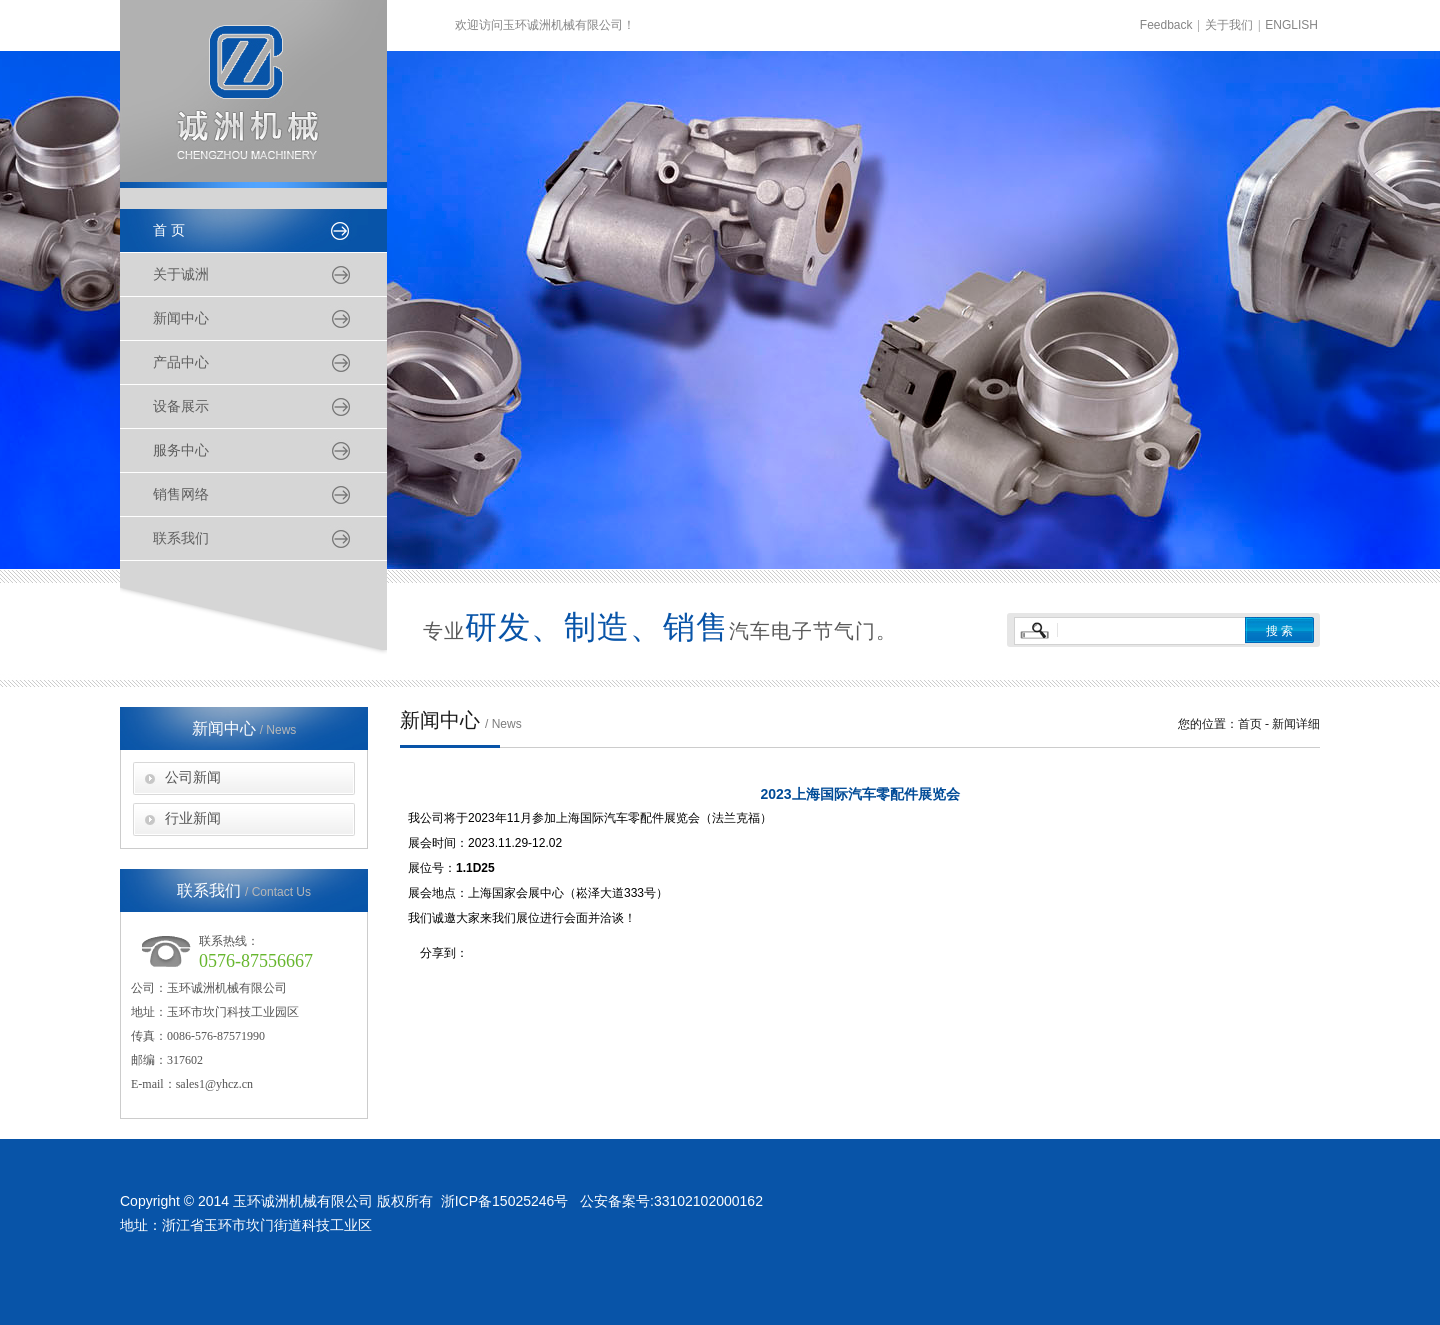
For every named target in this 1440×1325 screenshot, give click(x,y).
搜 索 (1279, 631)
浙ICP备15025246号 (504, 1201)
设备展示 (181, 406)
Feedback (1166, 25)
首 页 (169, 230)
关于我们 (1229, 25)
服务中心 (181, 450)
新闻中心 (181, 318)
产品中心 (181, 362)
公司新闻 (193, 777)
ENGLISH (1291, 25)
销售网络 (181, 494)
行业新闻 (193, 818)
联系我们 (181, 538)
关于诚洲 (181, 274)
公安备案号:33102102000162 (671, 1201)
